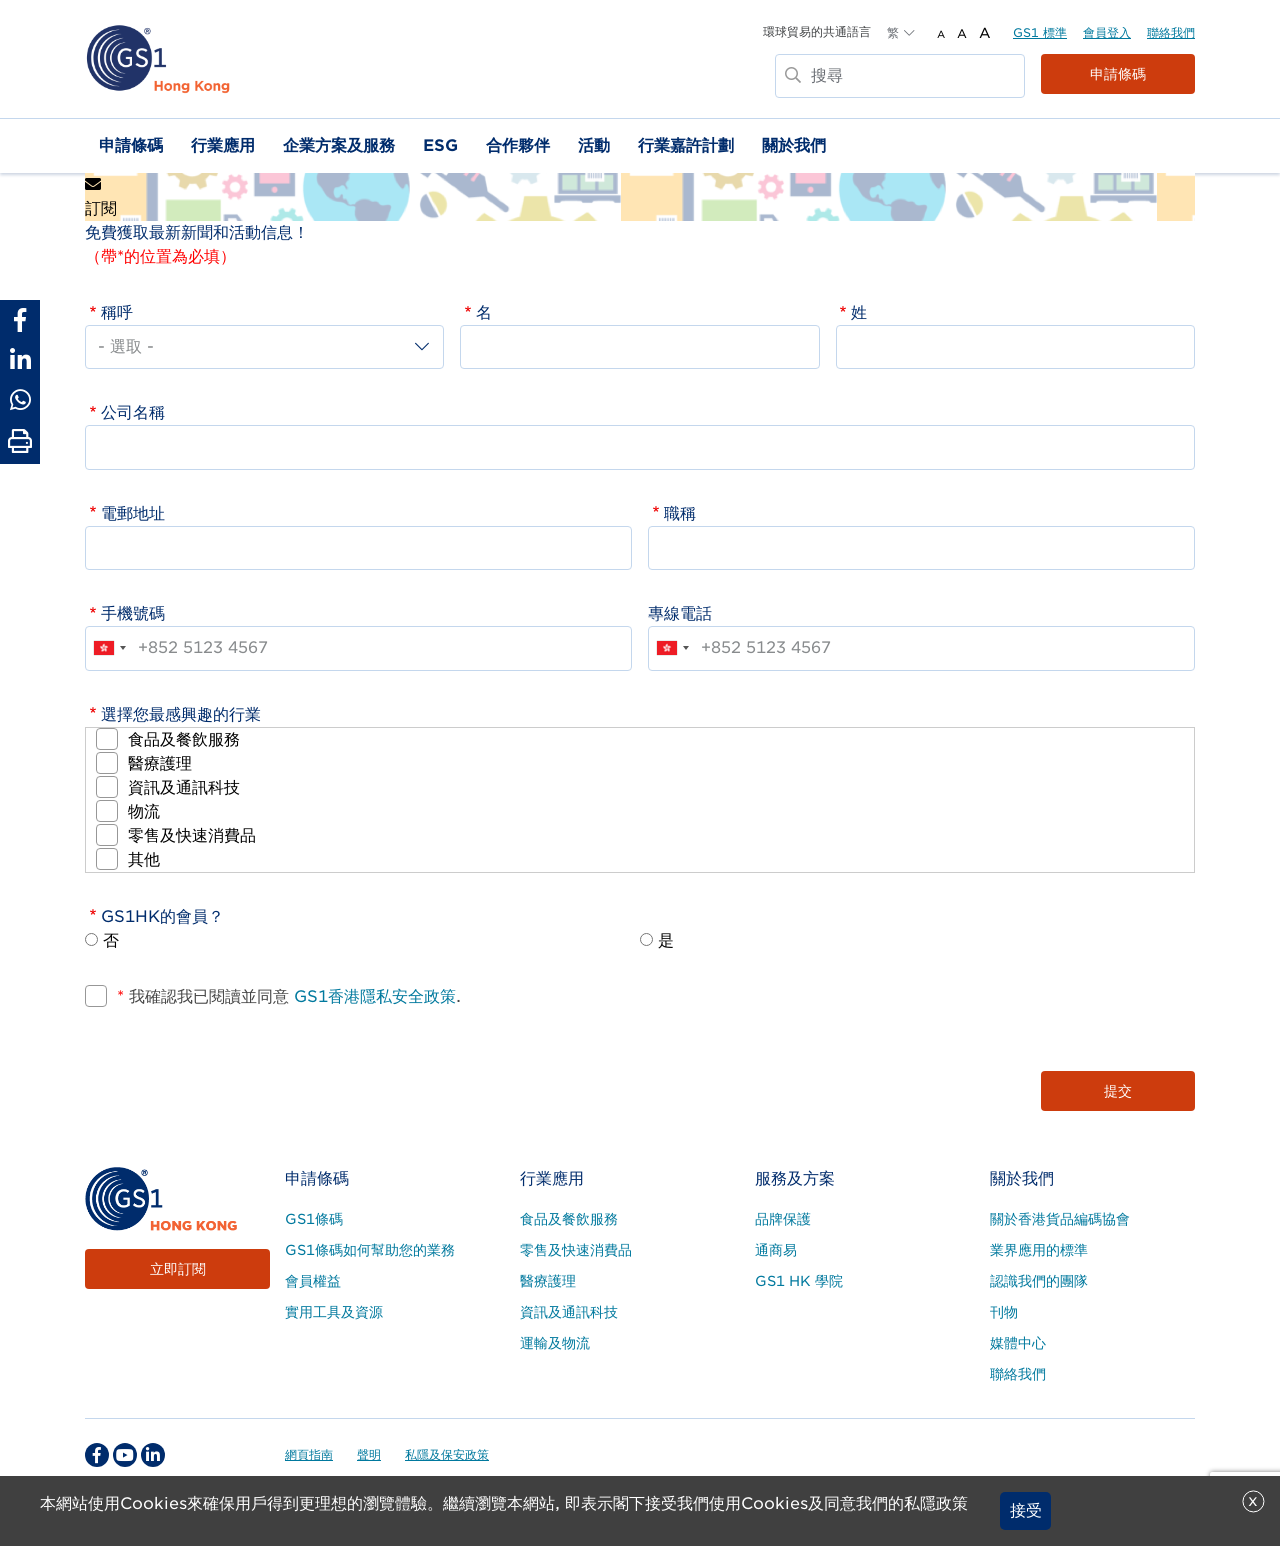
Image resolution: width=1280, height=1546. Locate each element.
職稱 (680, 513)
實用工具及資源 (334, 1312)
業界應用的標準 (1039, 1250)
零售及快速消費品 (192, 835)
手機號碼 (133, 613)
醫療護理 (160, 763)
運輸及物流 (555, 1343)
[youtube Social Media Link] (125, 1455)
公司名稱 (133, 412)
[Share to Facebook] (20, 320)
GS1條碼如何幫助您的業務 (370, 1250)
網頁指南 (309, 1454)
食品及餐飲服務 (184, 739)
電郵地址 (133, 513)
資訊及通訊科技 (184, 787)
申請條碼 (1118, 74)
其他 (144, 859)
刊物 (1004, 1312)
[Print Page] (20, 442)
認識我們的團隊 (1039, 1281)
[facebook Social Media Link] (97, 1455)
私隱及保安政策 (447, 1454)
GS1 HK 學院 (799, 1281)
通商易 (776, 1250)
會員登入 (1107, 32)
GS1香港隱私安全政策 (372, 996)
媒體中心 (1018, 1343)
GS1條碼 (314, 1219)
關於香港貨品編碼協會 (1060, 1219)
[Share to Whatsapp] (20, 400)
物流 (144, 811)
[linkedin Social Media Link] (153, 1455)
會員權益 (313, 1281)
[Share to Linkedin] (20, 360)
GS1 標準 (1040, 32)
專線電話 (680, 613)
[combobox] (109, 648)
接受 (1026, 1510)
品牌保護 (783, 1219)
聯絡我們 (1171, 32)
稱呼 (117, 312)
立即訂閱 (178, 1269)
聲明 (369, 1454)
